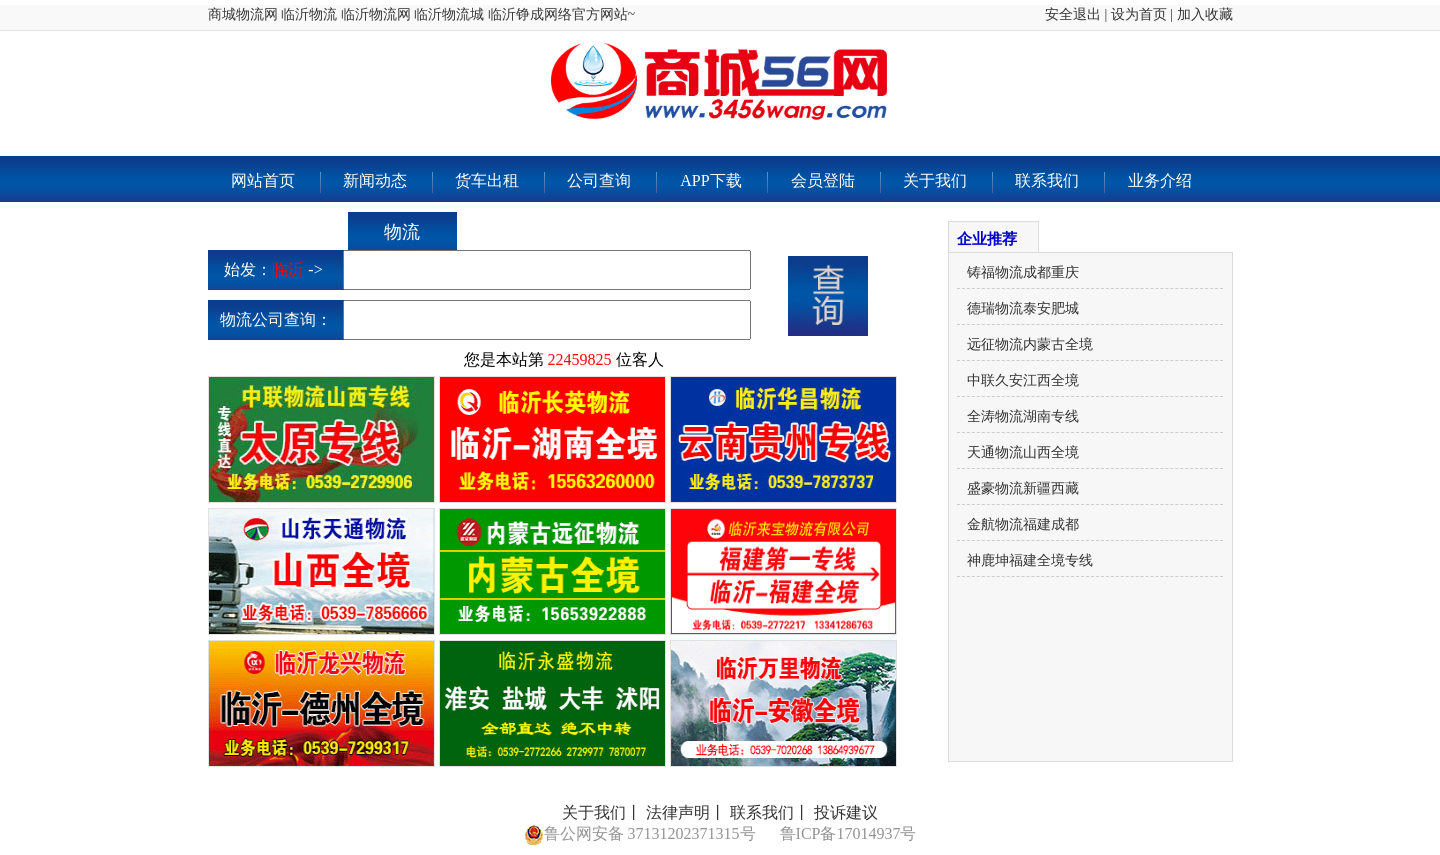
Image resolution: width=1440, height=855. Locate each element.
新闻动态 (387, 182)
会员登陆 (835, 182)
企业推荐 (987, 239)
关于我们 (947, 182)
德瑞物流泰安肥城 (1023, 308)
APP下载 (723, 182)
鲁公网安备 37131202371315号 (640, 835)
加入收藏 (1205, 14)
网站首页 (275, 182)
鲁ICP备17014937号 (848, 833)
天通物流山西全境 (1023, 452)
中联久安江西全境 (1023, 380)
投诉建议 (846, 812)
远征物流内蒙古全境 (1030, 344)
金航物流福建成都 (1023, 524)
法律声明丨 (686, 812)
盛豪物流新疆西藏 (1023, 488)
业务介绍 (1160, 180)
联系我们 (1059, 182)
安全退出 (1073, 14)
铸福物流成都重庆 (1023, 272)
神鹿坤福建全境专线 (1030, 560)
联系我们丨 (770, 812)
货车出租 (499, 182)
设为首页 (1139, 14)
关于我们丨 (602, 812)
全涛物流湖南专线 (1023, 416)
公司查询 (611, 182)
